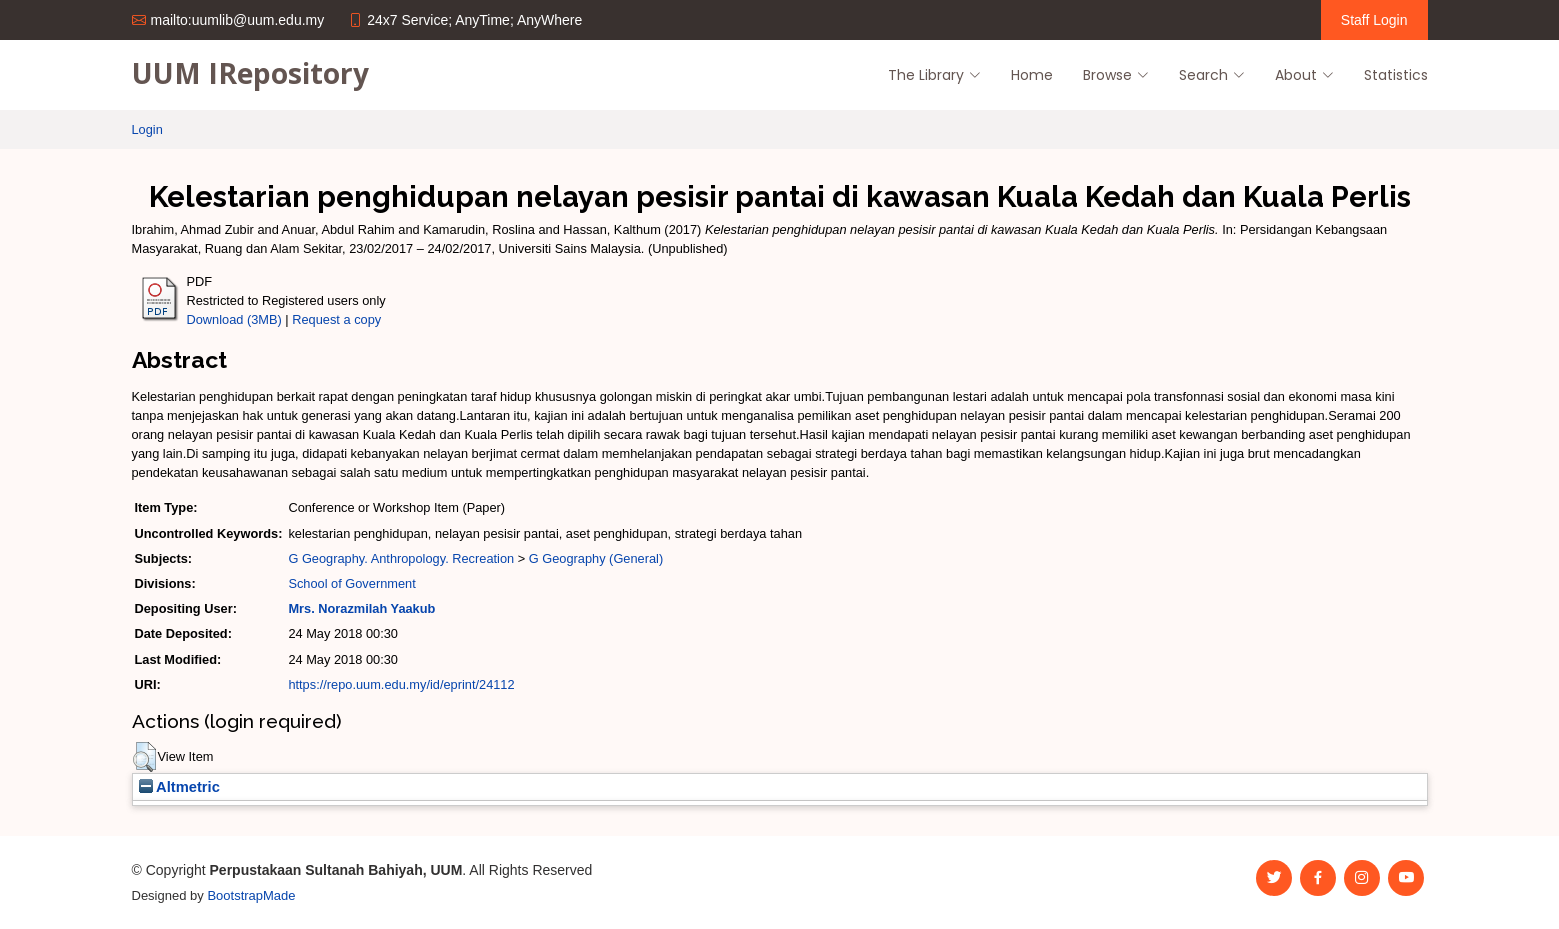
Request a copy (336, 319)
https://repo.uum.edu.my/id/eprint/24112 (401, 684)
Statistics (1396, 75)
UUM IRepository (250, 73)
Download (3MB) (234, 319)
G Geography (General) (596, 558)
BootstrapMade (251, 895)
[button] (144, 757)
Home (1032, 75)
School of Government (351, 583)
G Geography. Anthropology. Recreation (401, 558)
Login (147, 129)
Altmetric (179, 787)
